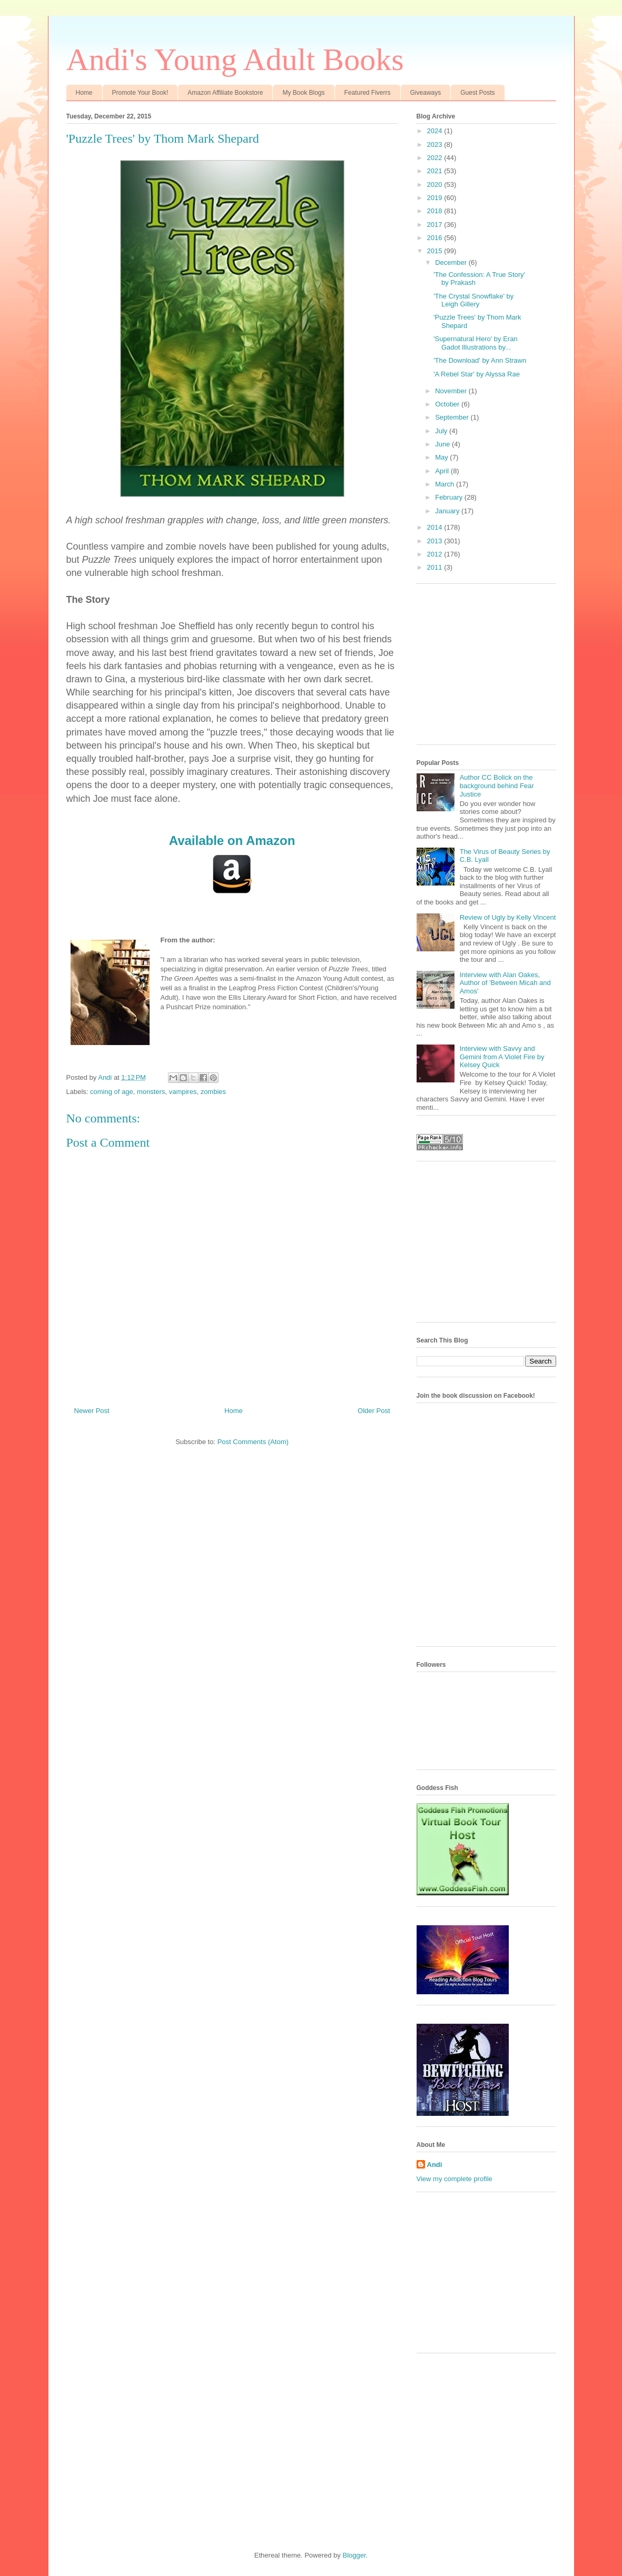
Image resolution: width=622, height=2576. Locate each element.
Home (84, 92)
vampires (183, 1092)
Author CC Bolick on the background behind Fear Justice (497, 785)
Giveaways (425, 92)
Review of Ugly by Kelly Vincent (508, 917)
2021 (436, 171)
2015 (436, 251)
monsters (151, 1092)
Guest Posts (477, 92)
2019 (436, 198)
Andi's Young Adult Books (235, 59)
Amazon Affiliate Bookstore (225, 92)
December (452, 262)
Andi (434, 2165)
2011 (436, 567)
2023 (436, 144)
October (448, 404)
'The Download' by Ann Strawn (479, 360)
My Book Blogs (303, 92)
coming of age (111, 1092)
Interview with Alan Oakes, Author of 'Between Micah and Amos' (505, 983)
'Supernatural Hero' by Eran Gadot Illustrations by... (475, 343)
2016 (436, 238)
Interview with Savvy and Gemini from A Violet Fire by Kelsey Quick (502, 1057)
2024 (436, 131)
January (448, 511)
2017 (436, 224)
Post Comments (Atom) (253, 1442)
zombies (213, 1092)
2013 (436, 541)
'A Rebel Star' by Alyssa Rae (476, 374)
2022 (436, 158)
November (452, 391)
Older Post (374, 1411)
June (443, 444)
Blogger (354, 2555)
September (452, 417)
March (445, 484)
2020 (436, 184)
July (442, 431)
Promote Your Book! (140, 92)
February (450, 497)
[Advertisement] (496, 668)
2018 (436, 211)
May (442, 457)
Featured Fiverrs (367, 92)
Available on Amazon (232, 840)
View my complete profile (454, 2179)
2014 (436, 527)
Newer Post (92, 1411)
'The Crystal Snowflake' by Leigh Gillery (473, 300)
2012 (436, 554)
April (443, 471)
